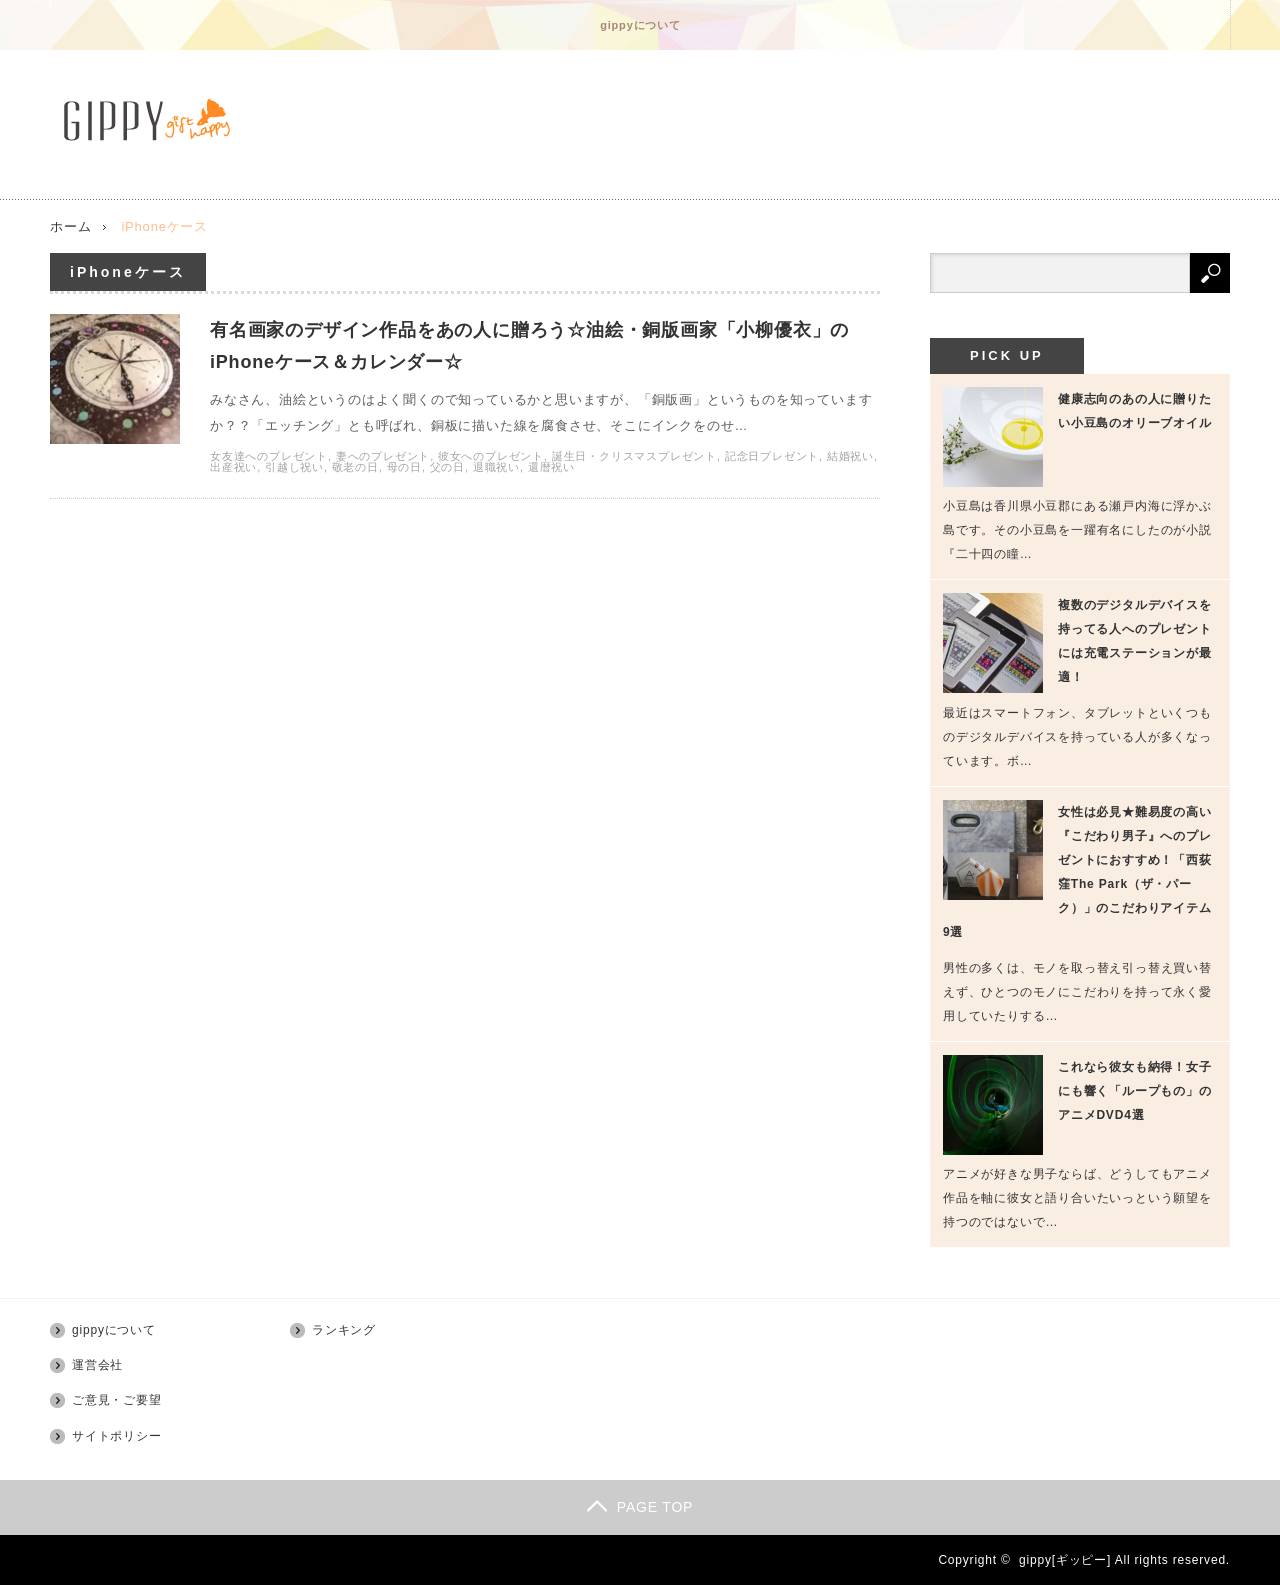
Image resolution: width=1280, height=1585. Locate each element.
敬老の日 (355, 467)
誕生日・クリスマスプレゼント (634, 456)
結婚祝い (850, 456)
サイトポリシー (117, 1436)
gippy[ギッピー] (1065, 1560)
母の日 (404, 467)
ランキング (344, 1330)
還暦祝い (551, 467)
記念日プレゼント (772, 456)
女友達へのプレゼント (269, 456)
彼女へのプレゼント (491, 456)
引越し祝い (294, 467)
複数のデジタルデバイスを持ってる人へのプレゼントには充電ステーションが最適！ (1135, 641)
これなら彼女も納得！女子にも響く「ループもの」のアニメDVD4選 (1135, 1091)
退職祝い (496, 467)
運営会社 (97, 1365)
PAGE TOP (640, 1507)
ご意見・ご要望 (117, 1400)
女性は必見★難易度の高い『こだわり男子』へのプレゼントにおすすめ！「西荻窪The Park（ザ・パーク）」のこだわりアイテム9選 (1077, 872)
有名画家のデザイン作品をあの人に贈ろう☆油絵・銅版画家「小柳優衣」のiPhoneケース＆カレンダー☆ (529, 346)
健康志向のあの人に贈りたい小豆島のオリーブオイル (1135, 411)
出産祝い (233, 467)
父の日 (447, 467)
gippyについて (640, 25)
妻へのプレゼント (383, 456)
